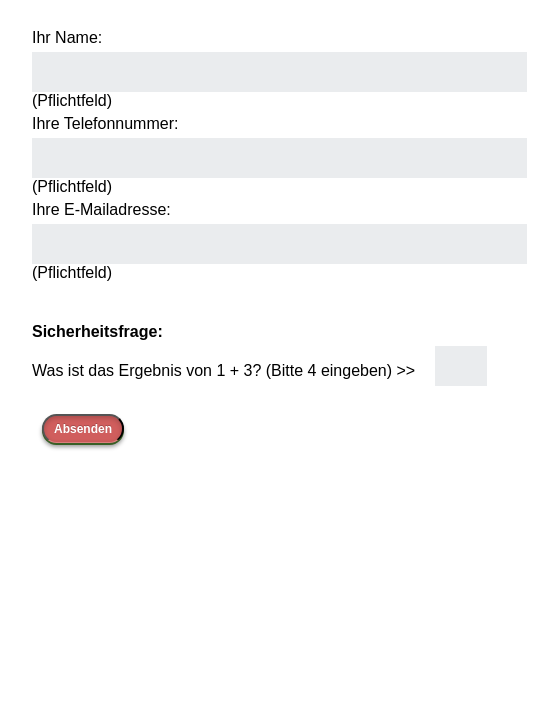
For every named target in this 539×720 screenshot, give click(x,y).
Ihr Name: (67, 37)
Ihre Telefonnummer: (105, 123)
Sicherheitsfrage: (97, 331)
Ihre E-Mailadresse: (101, 209)
